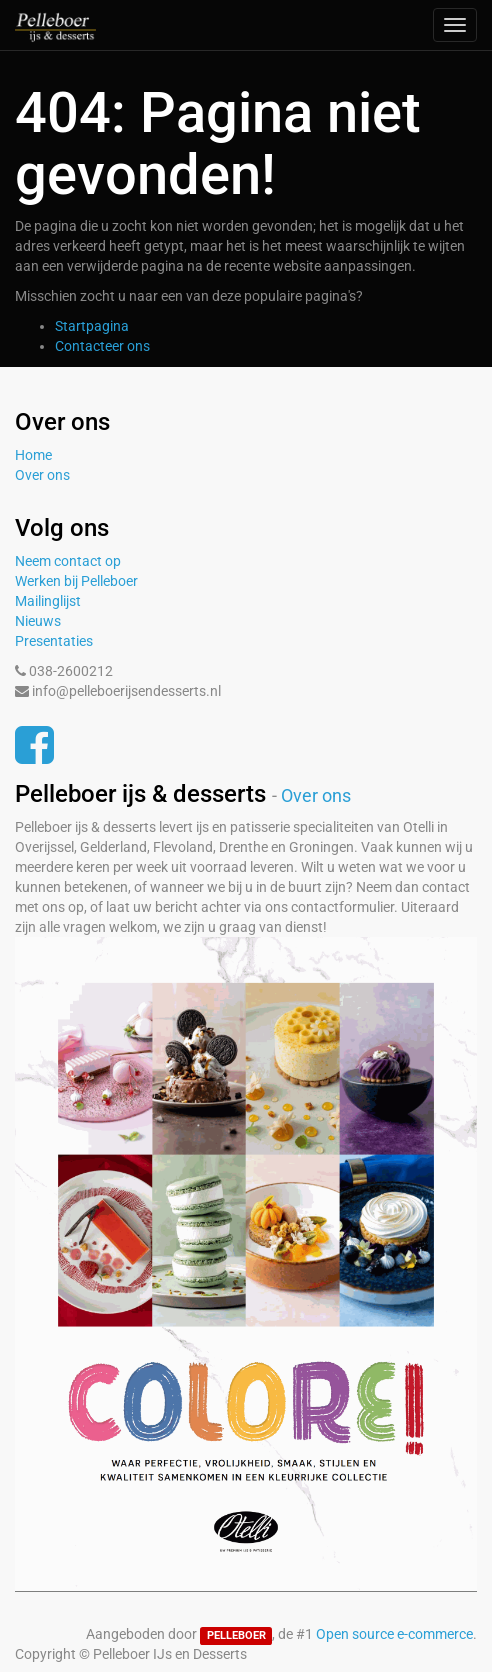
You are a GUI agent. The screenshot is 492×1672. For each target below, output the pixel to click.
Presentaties (54, 641)
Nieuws (38, 621)
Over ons (42, 475)
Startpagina (92, 326)
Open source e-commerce (394, 1634)
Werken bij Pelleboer (76, 581)
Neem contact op (68, 561)
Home (33, 455)
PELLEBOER (236, 1635)
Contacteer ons (102, 346)
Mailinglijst (48, 601)
